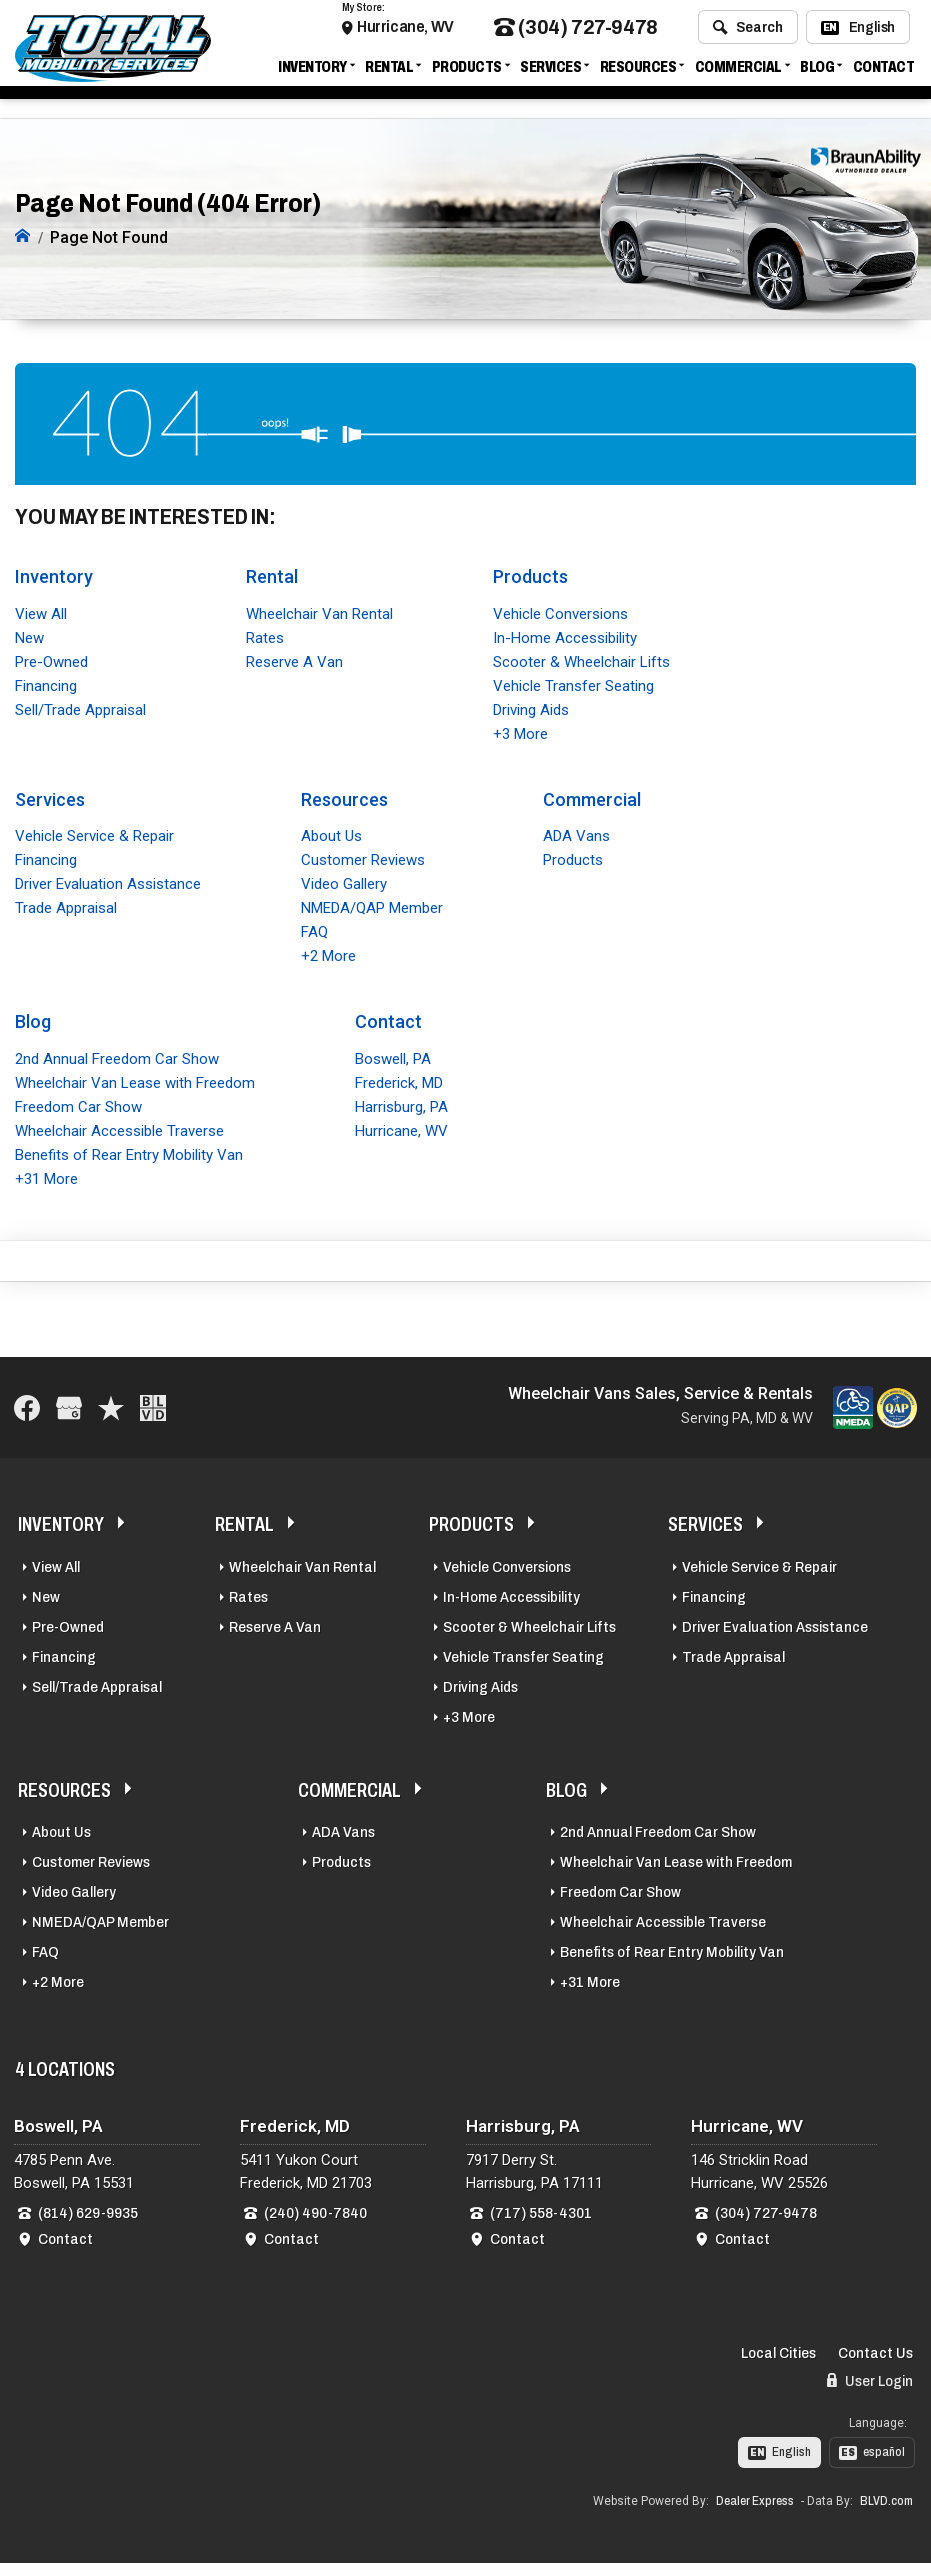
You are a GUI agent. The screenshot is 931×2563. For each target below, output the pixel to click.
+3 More (520, 732)
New (29, 636)
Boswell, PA (393, 1057)
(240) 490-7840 (315, 2211)
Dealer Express (755, 2499)
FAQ (314, 931)
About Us (331, 835)
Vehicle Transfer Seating (573, 684)
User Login (870, 2378)
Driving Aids (531, 708)
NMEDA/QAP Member (372, 907)
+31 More (46, 1177)
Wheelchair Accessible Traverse (119, 1129)
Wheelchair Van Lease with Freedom (135, 1081)
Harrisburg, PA (401, 1105)
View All (41, 612)
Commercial (738, 72)
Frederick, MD (399, 1081)
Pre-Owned (51, 660)
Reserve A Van (294, 660)
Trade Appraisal (66, 907)
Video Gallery (344, 883)
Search (747, 33)
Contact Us (875, 2351)
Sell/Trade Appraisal (80, 708)
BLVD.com (886, 2499)
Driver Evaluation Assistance (108, 883)
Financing (46, 684)
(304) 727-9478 (576, 33)
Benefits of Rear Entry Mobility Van (129, 1153)
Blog (817, 72)
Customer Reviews (363, 859)
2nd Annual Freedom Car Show (117, 1057)
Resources (638, 72)
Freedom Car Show (78, 1105)
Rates (265, 636)
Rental (389, 72)
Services (550, 72)
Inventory (312, 72)
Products (467, 72)
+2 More (328, 955)
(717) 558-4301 (541, 2211)
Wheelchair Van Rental (319, 612)
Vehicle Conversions (560, 612)
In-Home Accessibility (565, 636)
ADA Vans (576, 835)
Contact (884, 72)
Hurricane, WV (405, 32)
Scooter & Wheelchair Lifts (581, 660)
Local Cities (778, 2351)
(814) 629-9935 (88, 2211)
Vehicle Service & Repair (94, 835)
